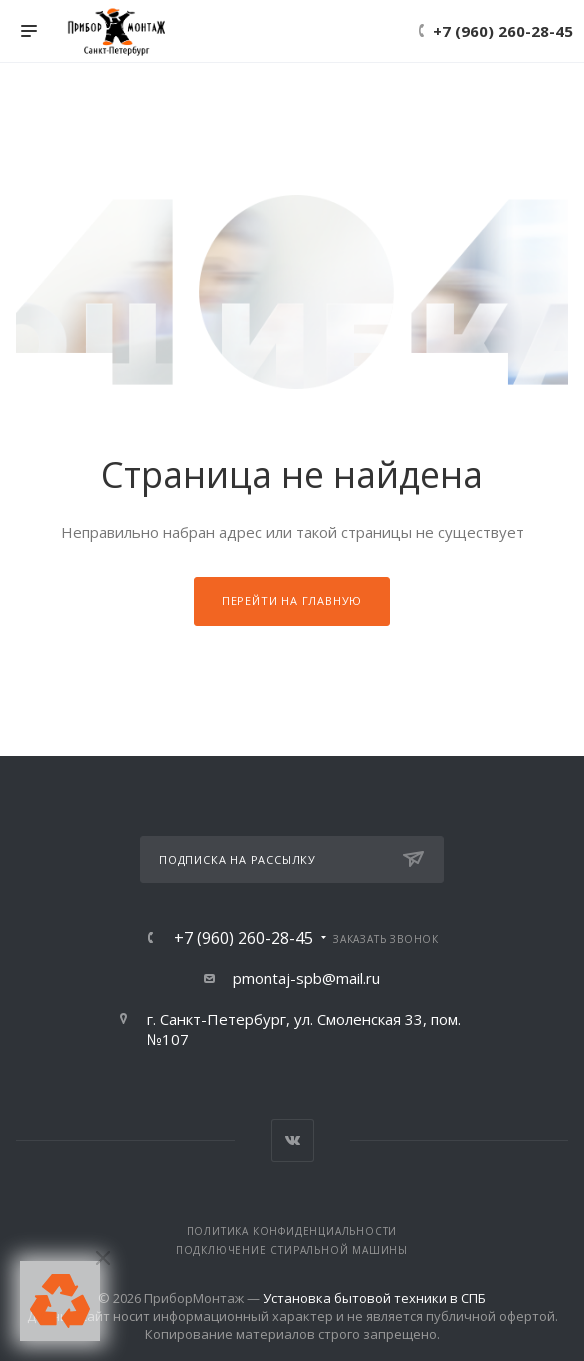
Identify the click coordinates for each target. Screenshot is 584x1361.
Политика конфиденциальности (292, 1231)
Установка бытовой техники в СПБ (374, 1298)
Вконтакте (292, 1140)
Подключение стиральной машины (292, 1250)
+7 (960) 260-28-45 (503, 31)
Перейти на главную (292, 600)
